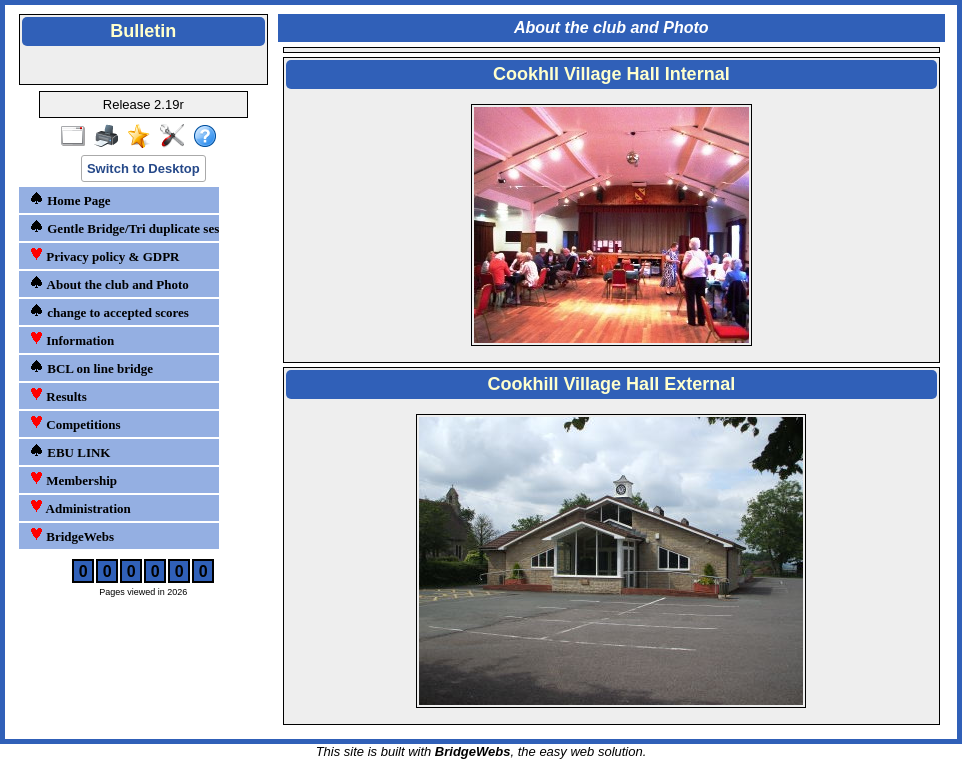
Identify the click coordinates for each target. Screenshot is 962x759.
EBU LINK (69, 451)
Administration (80, 507)
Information (71, 339)
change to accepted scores (109, 311)
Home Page (69, 199)
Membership (73, 479)
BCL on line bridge (91, 367)
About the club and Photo (109, 283)
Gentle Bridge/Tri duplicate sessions (122, 227)
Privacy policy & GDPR (104, 255)
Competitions (75, 423)
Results (58, 395)
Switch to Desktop (143, 168)
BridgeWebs (71, 535)
